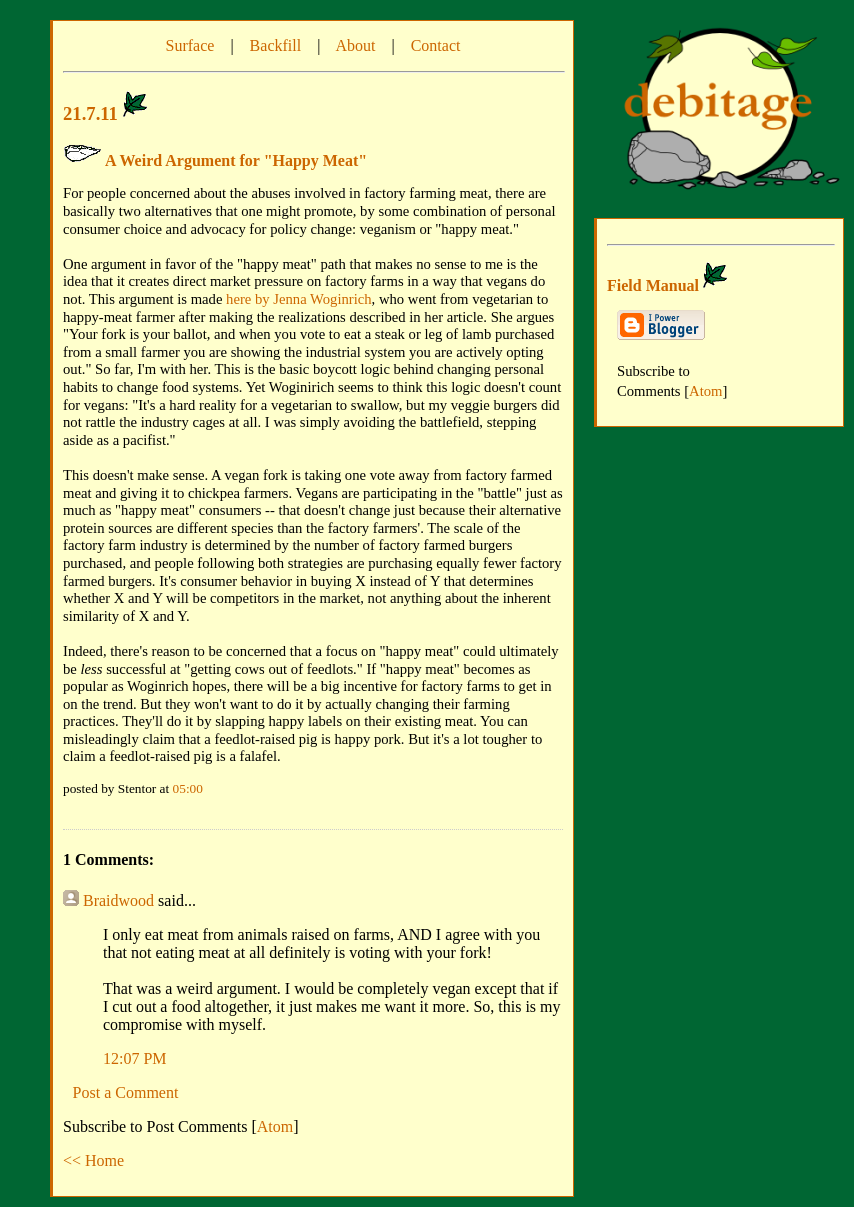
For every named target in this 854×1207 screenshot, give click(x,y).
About (355, 45)
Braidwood (118, 900)
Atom (275, 1126)
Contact (436, 45)
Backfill (276, 45)
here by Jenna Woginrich (298, 299)
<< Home (93, 1160)
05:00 (188, 788)
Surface (190, 45)
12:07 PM (135, 1058)
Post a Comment (126, 1092)
